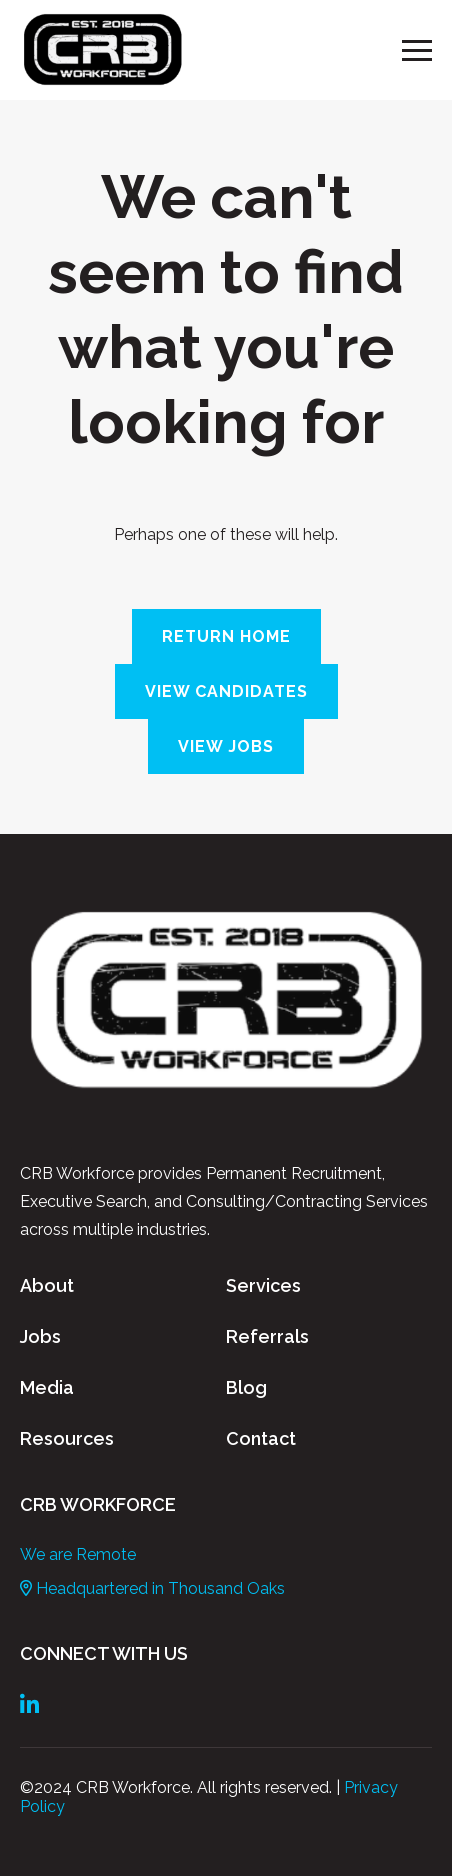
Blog (246, 1387)
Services (263, 1285)
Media (47, 1387)
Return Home (226, 636)
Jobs (40, 1336)
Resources (67, 1438)
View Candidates (226, 691)
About (47, 1285)
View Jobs (226, 746)
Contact (261, 1438)
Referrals (267, 1336)
